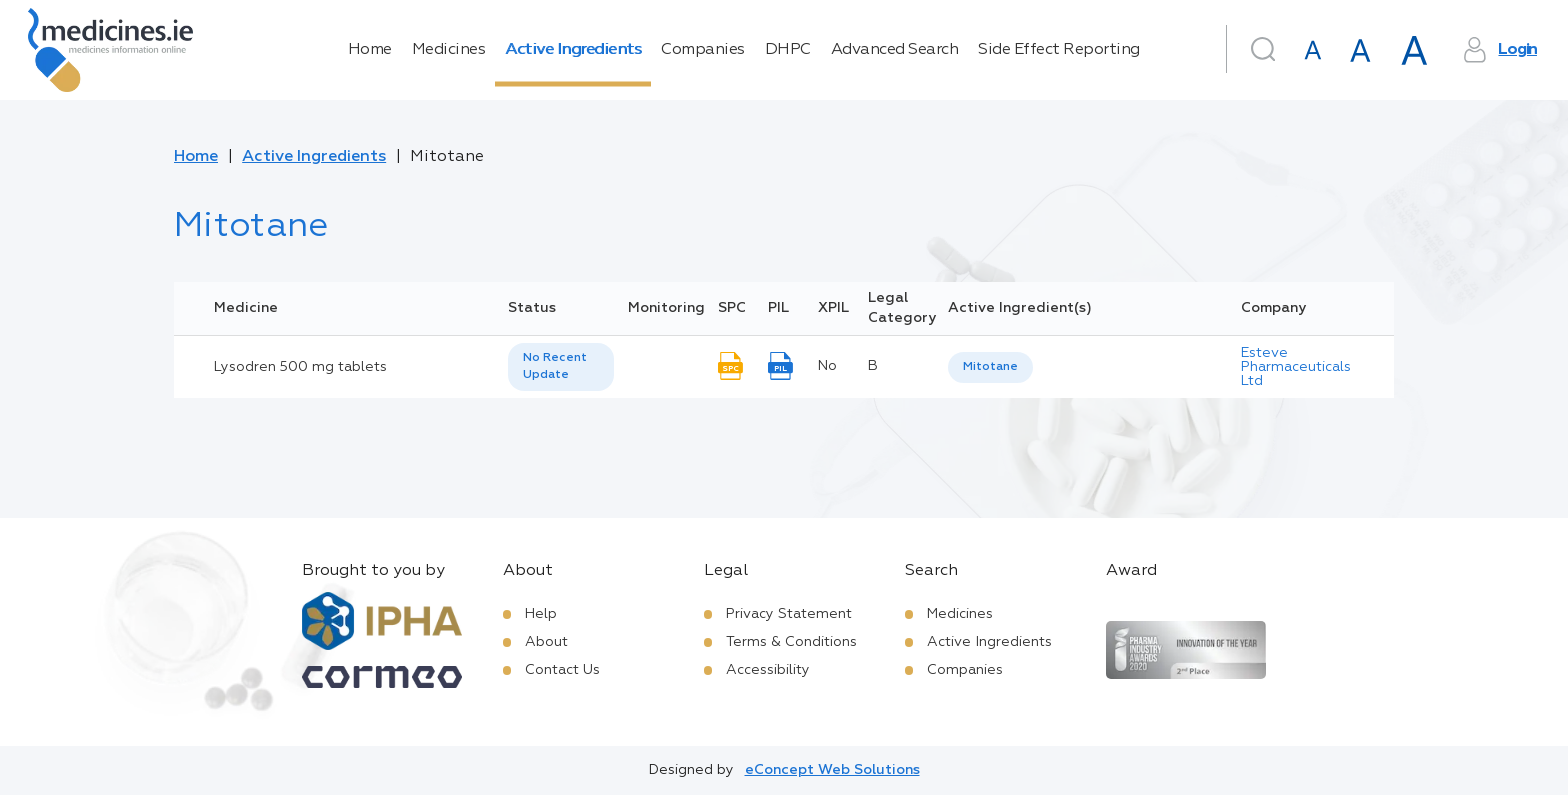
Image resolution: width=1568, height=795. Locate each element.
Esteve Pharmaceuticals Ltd (1296, 367)
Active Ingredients (573, 50)
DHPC (788, 50)
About (546, 642)
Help (541, 614)
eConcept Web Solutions (832, 770)
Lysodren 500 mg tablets (300, 367)
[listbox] (561, 367)
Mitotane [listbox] (990, 367)
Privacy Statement (789, 614)
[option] (990, 367)
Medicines (449, 50)
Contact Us (562, 670)
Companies (703, 50)
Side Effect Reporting (1059, 50)
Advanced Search (895, 50)
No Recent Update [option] (555, 366)
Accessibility (768, 670)
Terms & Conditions (791, 642)
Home (370, 50)
